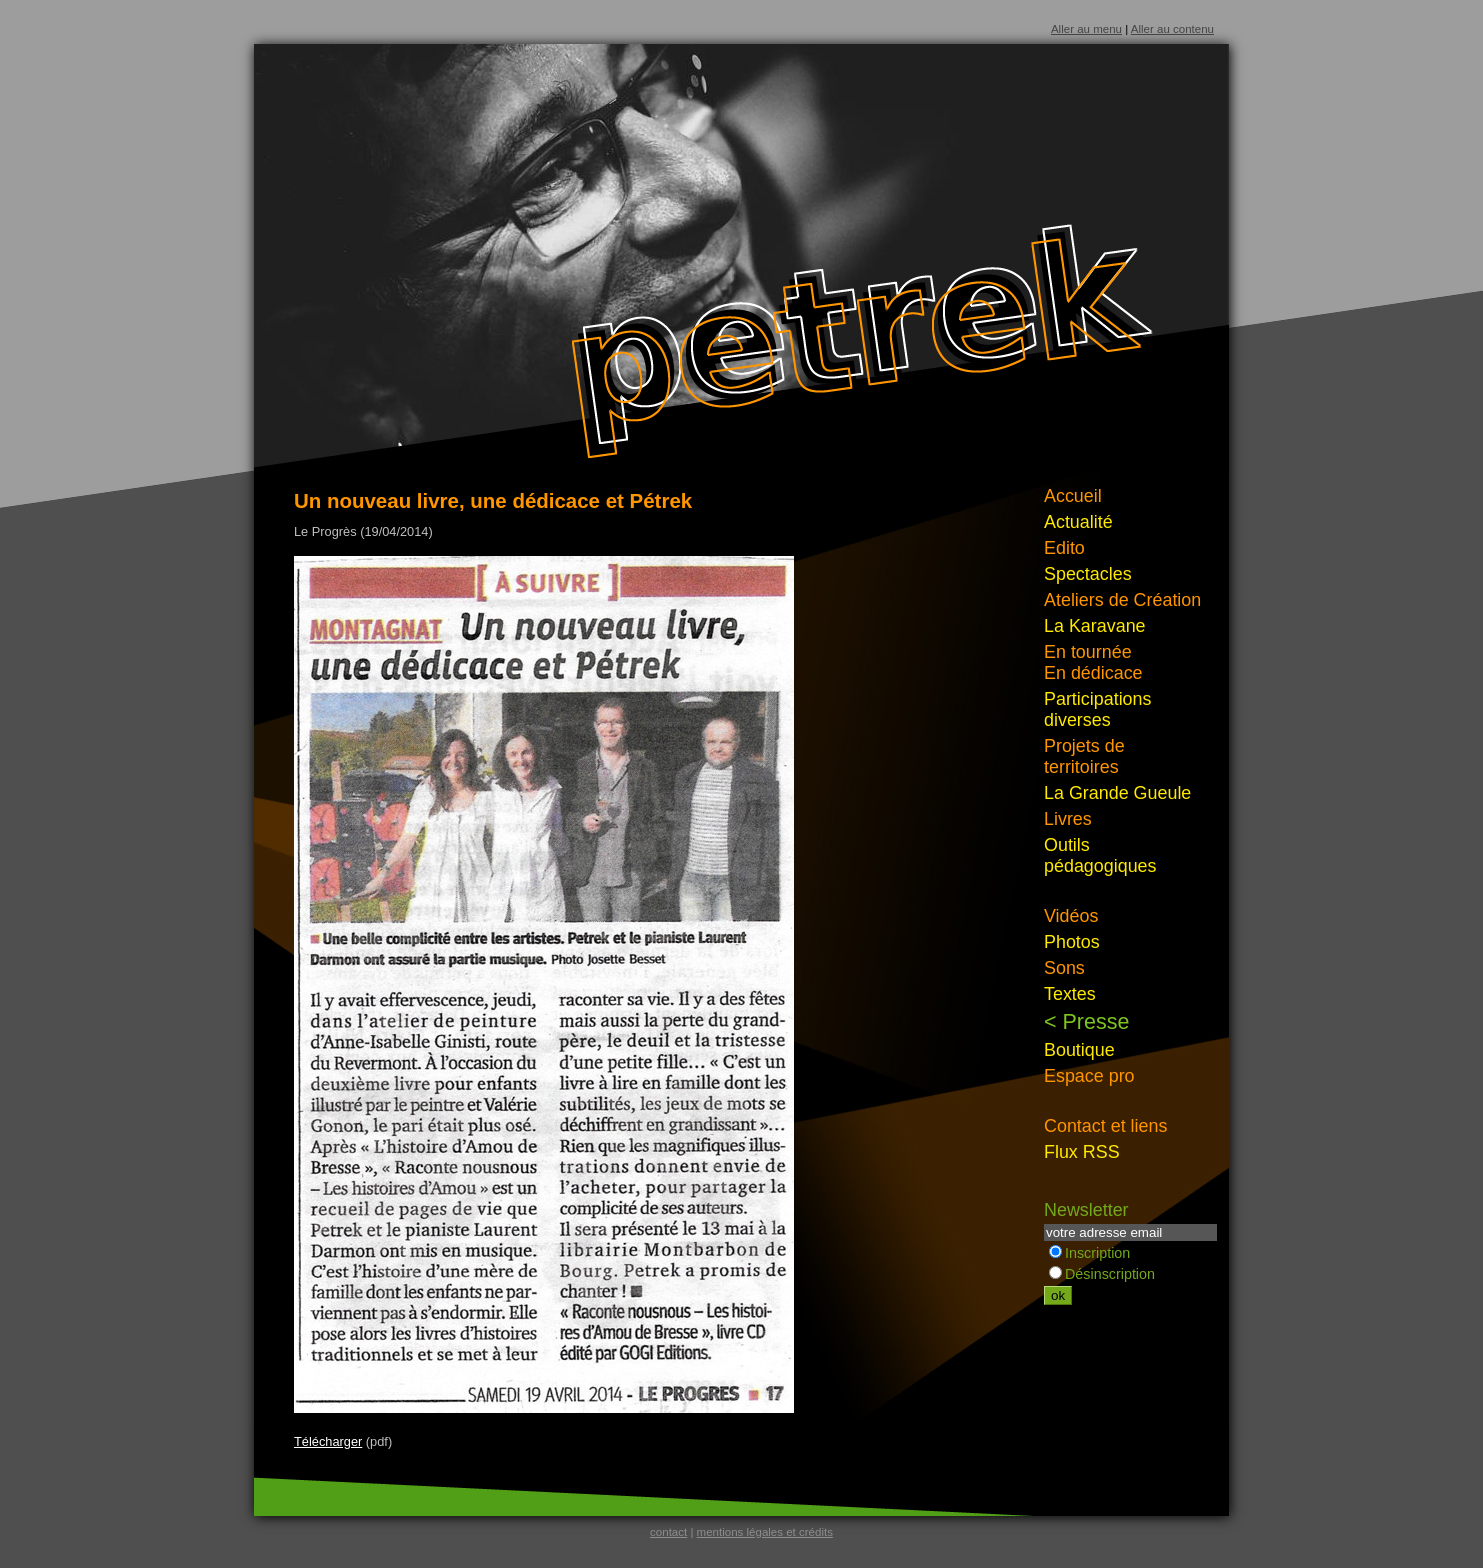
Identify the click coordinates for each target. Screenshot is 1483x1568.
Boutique (1079, 1050)
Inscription (1089, 1253)
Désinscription (1102, 1274)
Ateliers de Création (1122, 600)
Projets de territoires (1084, 756)
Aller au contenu (1172, 29)
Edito (1064, 548)
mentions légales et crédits (765, 1532)
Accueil (1073, 496)
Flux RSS (1082, 1152)
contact (668, 1532)
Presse (1096, 1022)
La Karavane (1095, 626)
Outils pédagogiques (1100, 855)
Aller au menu (1086, 29)
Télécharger (328, 1441)
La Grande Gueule (1117, 793)
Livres (1068, 819)
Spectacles (1088, 574)
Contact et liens (1105, 1126)
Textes (1070, 994)
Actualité (1078, 522)
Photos (1072, 942)
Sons (1064, 968)
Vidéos (1071, 916)
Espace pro (1089, 1076)
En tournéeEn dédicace (1093, 662)
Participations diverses (1098, 709)
